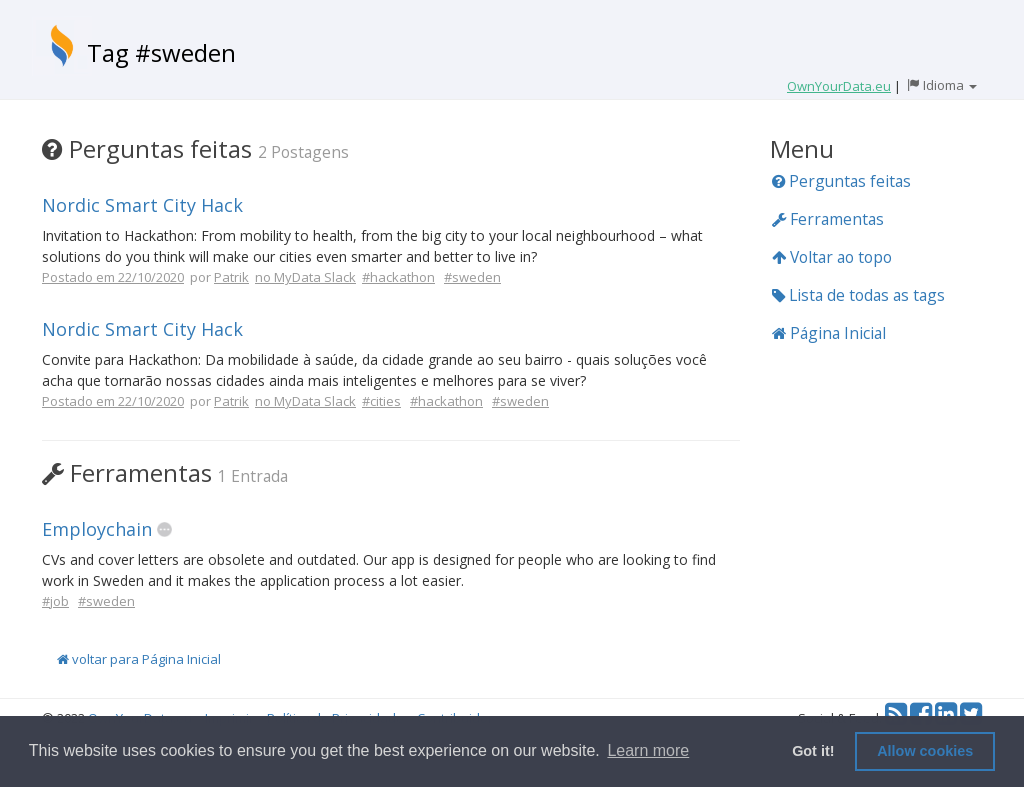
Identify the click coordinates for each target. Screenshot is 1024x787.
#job (55, 601)
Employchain (97, 529)
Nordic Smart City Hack (142, 205)
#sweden (472, 277)
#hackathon (398, 277)
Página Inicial (829, 333)
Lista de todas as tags (858, 295)
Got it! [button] (813, 751)
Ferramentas (828, 219)
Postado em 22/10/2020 (113, 277)
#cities (381, 401)
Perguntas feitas (841, 181)
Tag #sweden (161, 52)
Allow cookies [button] (925, 751)
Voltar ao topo (832, 257)
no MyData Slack (305, 277)
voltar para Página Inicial (139, 659)
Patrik (231, 277)
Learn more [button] (648, 750)
